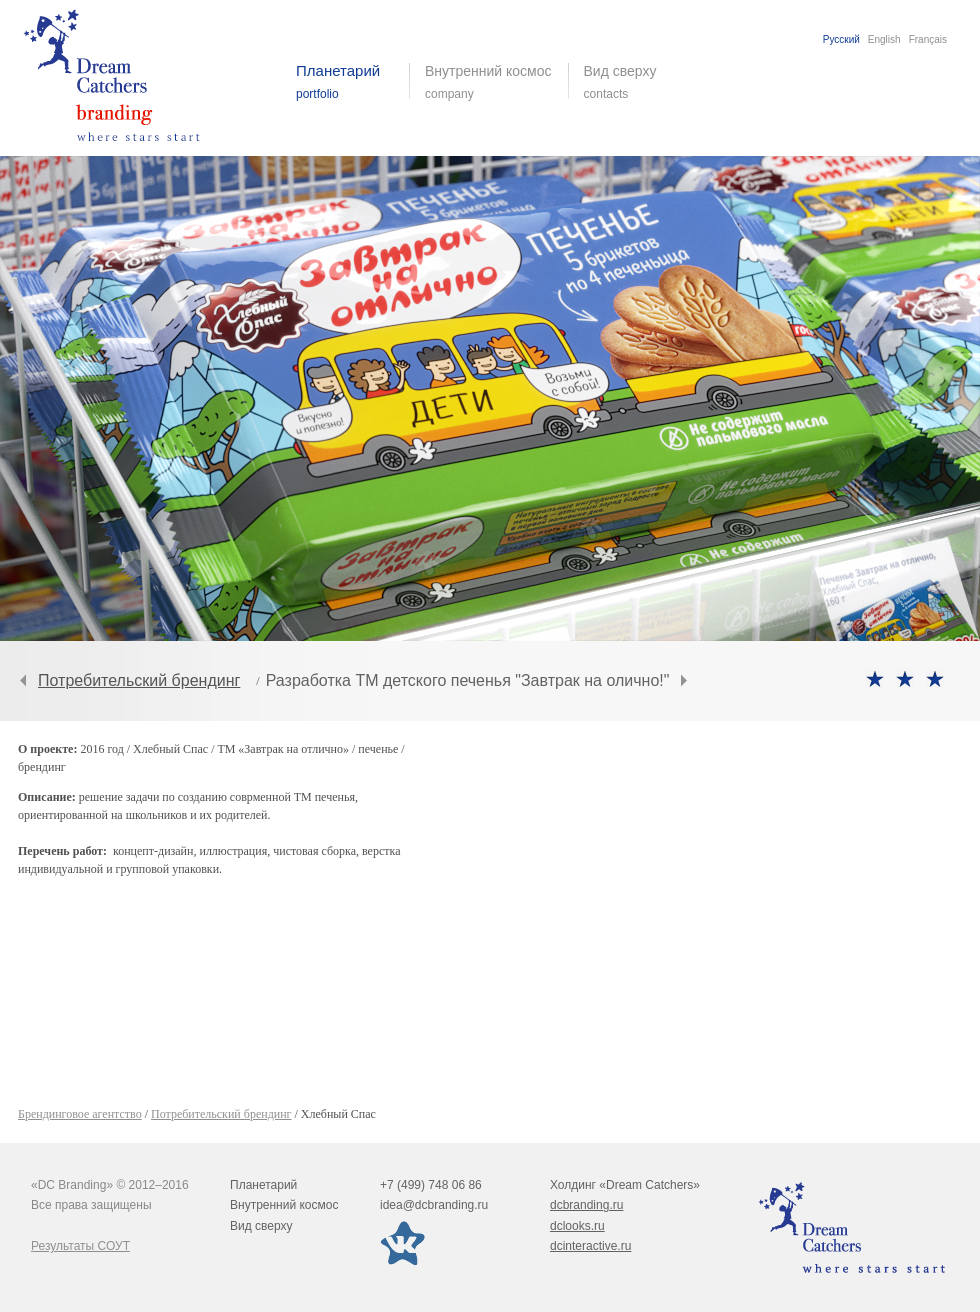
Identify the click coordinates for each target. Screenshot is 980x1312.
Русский (841, 39)
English (884, 39)
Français (928, 39)
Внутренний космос (284, 1205)
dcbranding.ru (586, 1205)
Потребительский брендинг (139, 680)
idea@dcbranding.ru (434, 1205)
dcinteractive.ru (590, 1246)
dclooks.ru (577, 1226)
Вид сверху (632, 82)
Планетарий (263, 1185)
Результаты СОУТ (80, 1246)
